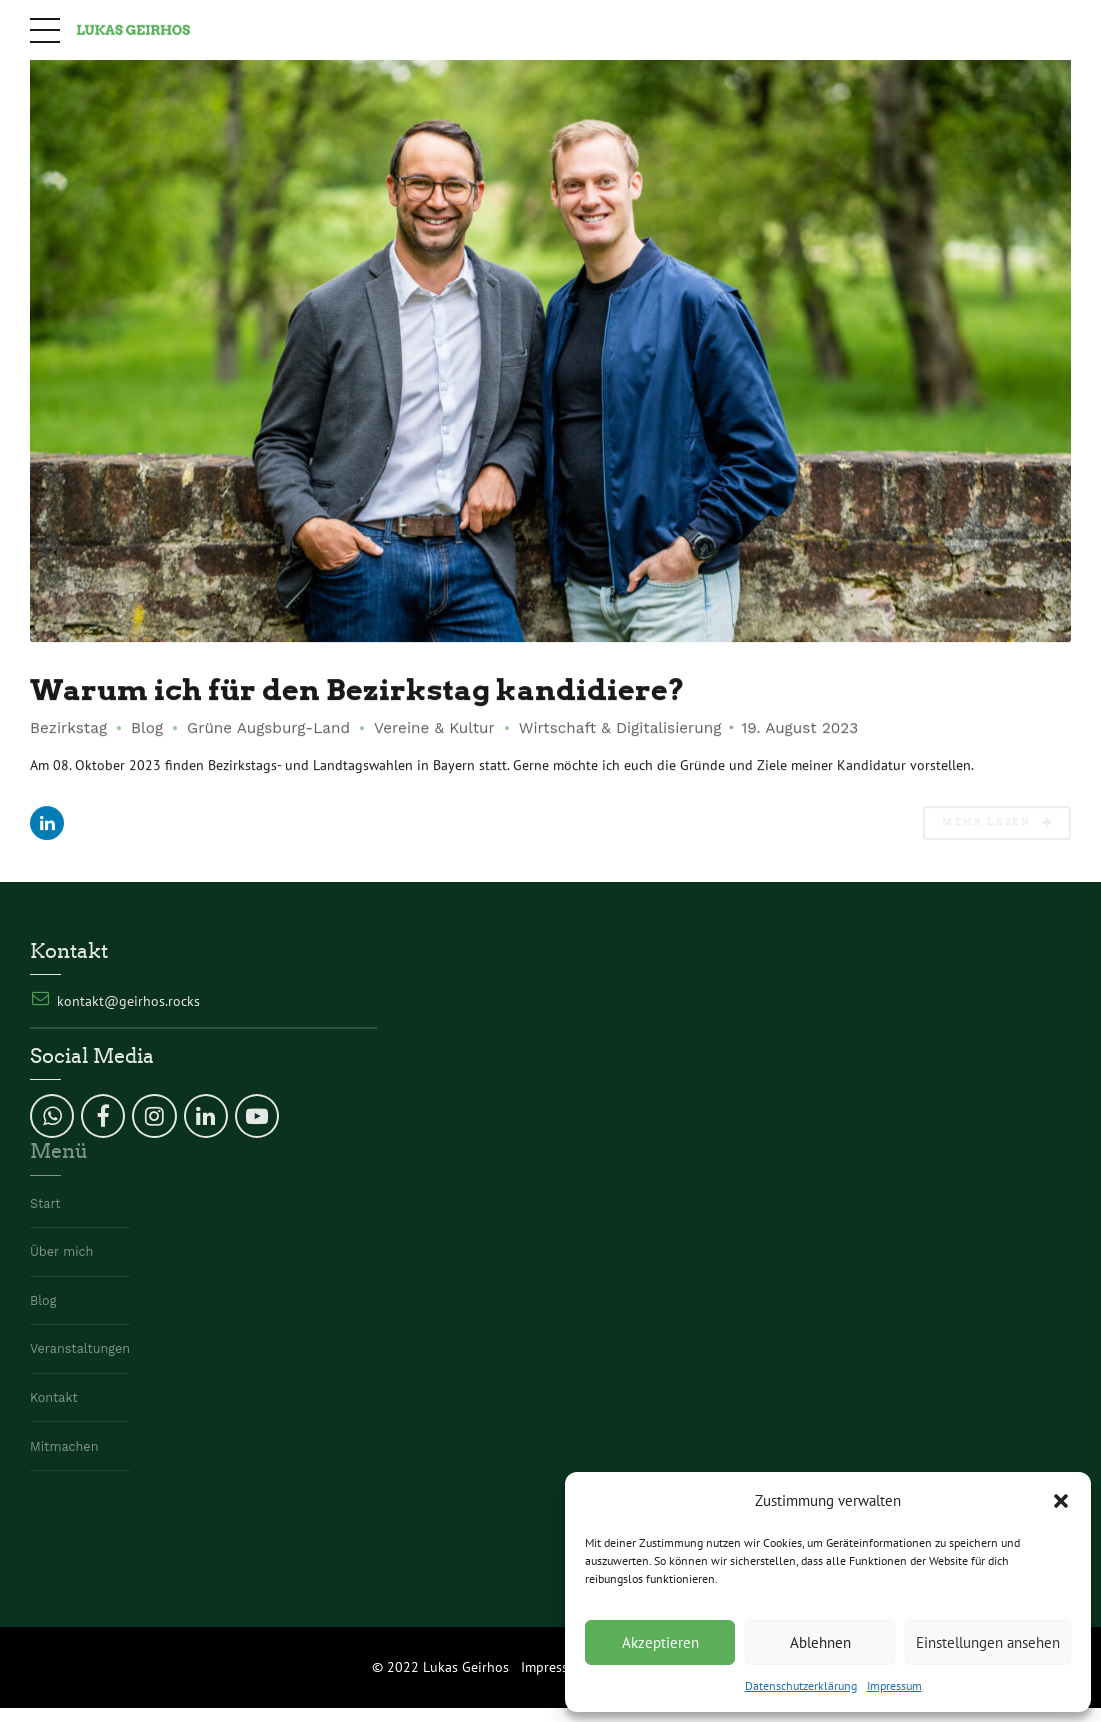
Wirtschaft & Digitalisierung (620, 728)
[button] (1061, 1501)
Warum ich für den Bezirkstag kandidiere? (357, 689)
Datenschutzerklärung (801, 1685)
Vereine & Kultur (434, 728)
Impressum (894, 1685)
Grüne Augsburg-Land (268, 728)
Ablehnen (820, 1642)
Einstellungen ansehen (988, 1642)
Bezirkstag (68, 728)
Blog (147, 728)
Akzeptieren (660, 1642)
